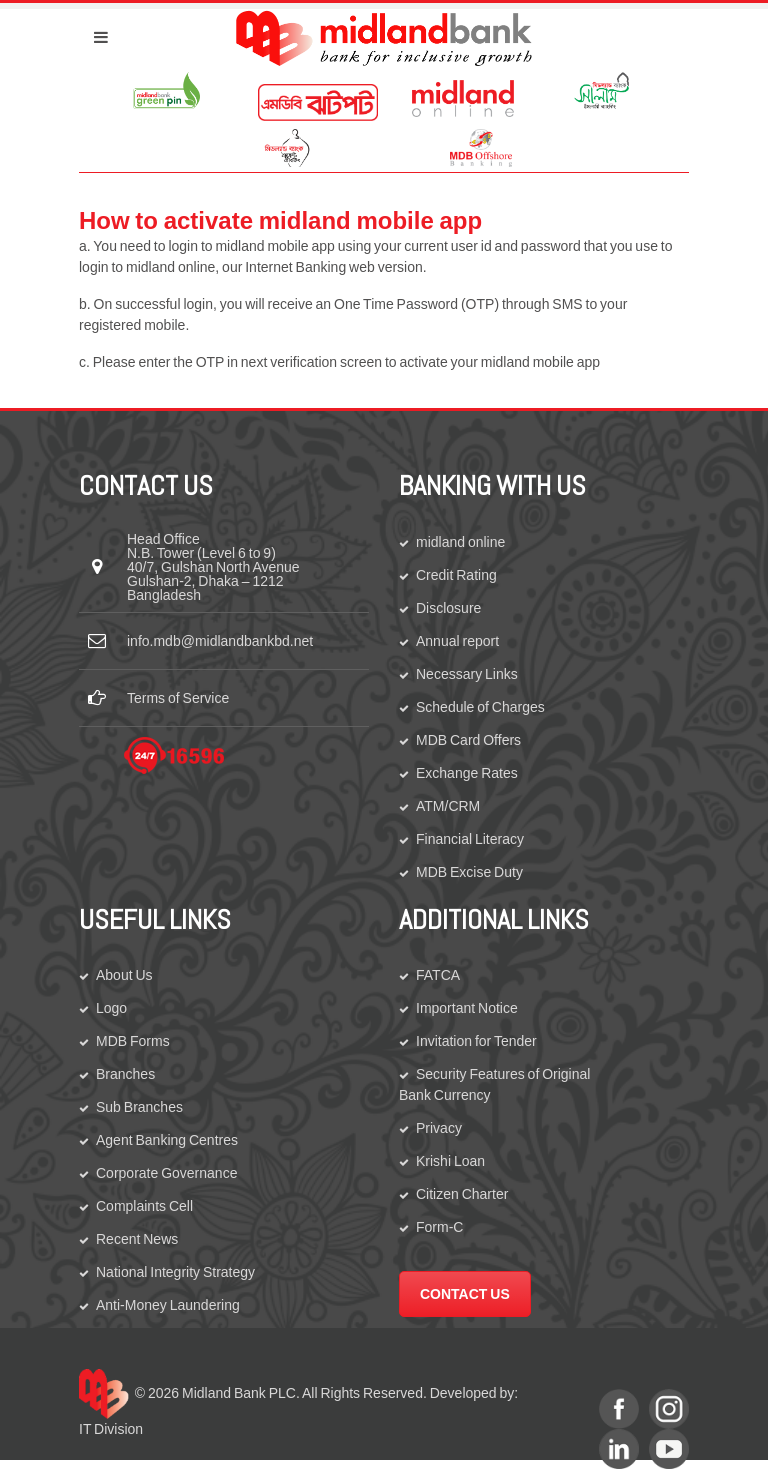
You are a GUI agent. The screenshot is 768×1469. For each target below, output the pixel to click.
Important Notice (467, 1008)
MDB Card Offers (468, 740)
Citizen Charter (462, 1194)
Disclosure (448, 608)
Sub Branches (139, 1107)
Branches (125, 1074)
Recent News (137, 1239)
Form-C (439, 1227)
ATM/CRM (448, 806)
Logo (111, 1008)
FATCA (438, 975)
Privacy (439, 1128)
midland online (460, 542)
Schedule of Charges (480, 707)
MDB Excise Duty (469, 872)
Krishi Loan (450, 1161)
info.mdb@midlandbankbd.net (220, 641)
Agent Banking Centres (167, 1140)
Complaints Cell (144, 1206)
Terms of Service (178, 698)
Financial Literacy (470, 839)
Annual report (457, 641)
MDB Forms (133, 1041)
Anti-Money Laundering (168, 1305)
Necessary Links (467, 674)
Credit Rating (456, 575)
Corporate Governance (166, 1173)
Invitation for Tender (476, 1041)
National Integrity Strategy (175, 1272)
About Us (124, 975)
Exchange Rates (467, 773)
